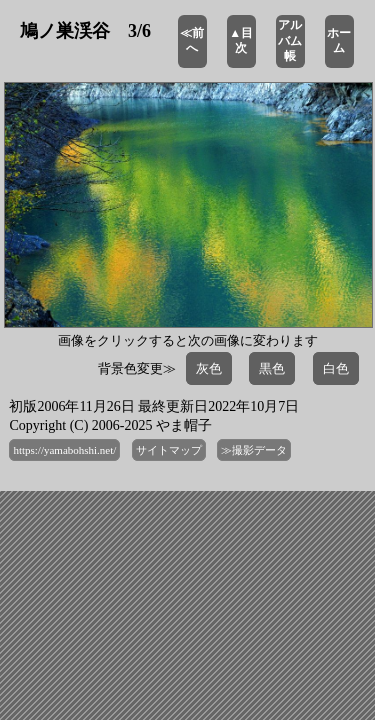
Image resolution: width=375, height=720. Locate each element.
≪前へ (192, 41)
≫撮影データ (254, 450)
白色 (336, 368)
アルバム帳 (290, 40)
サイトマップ (169, 450)
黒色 (272, 368)
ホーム (339, 41)
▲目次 (241, 41)
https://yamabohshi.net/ (64, 450)
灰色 (209, 368)
